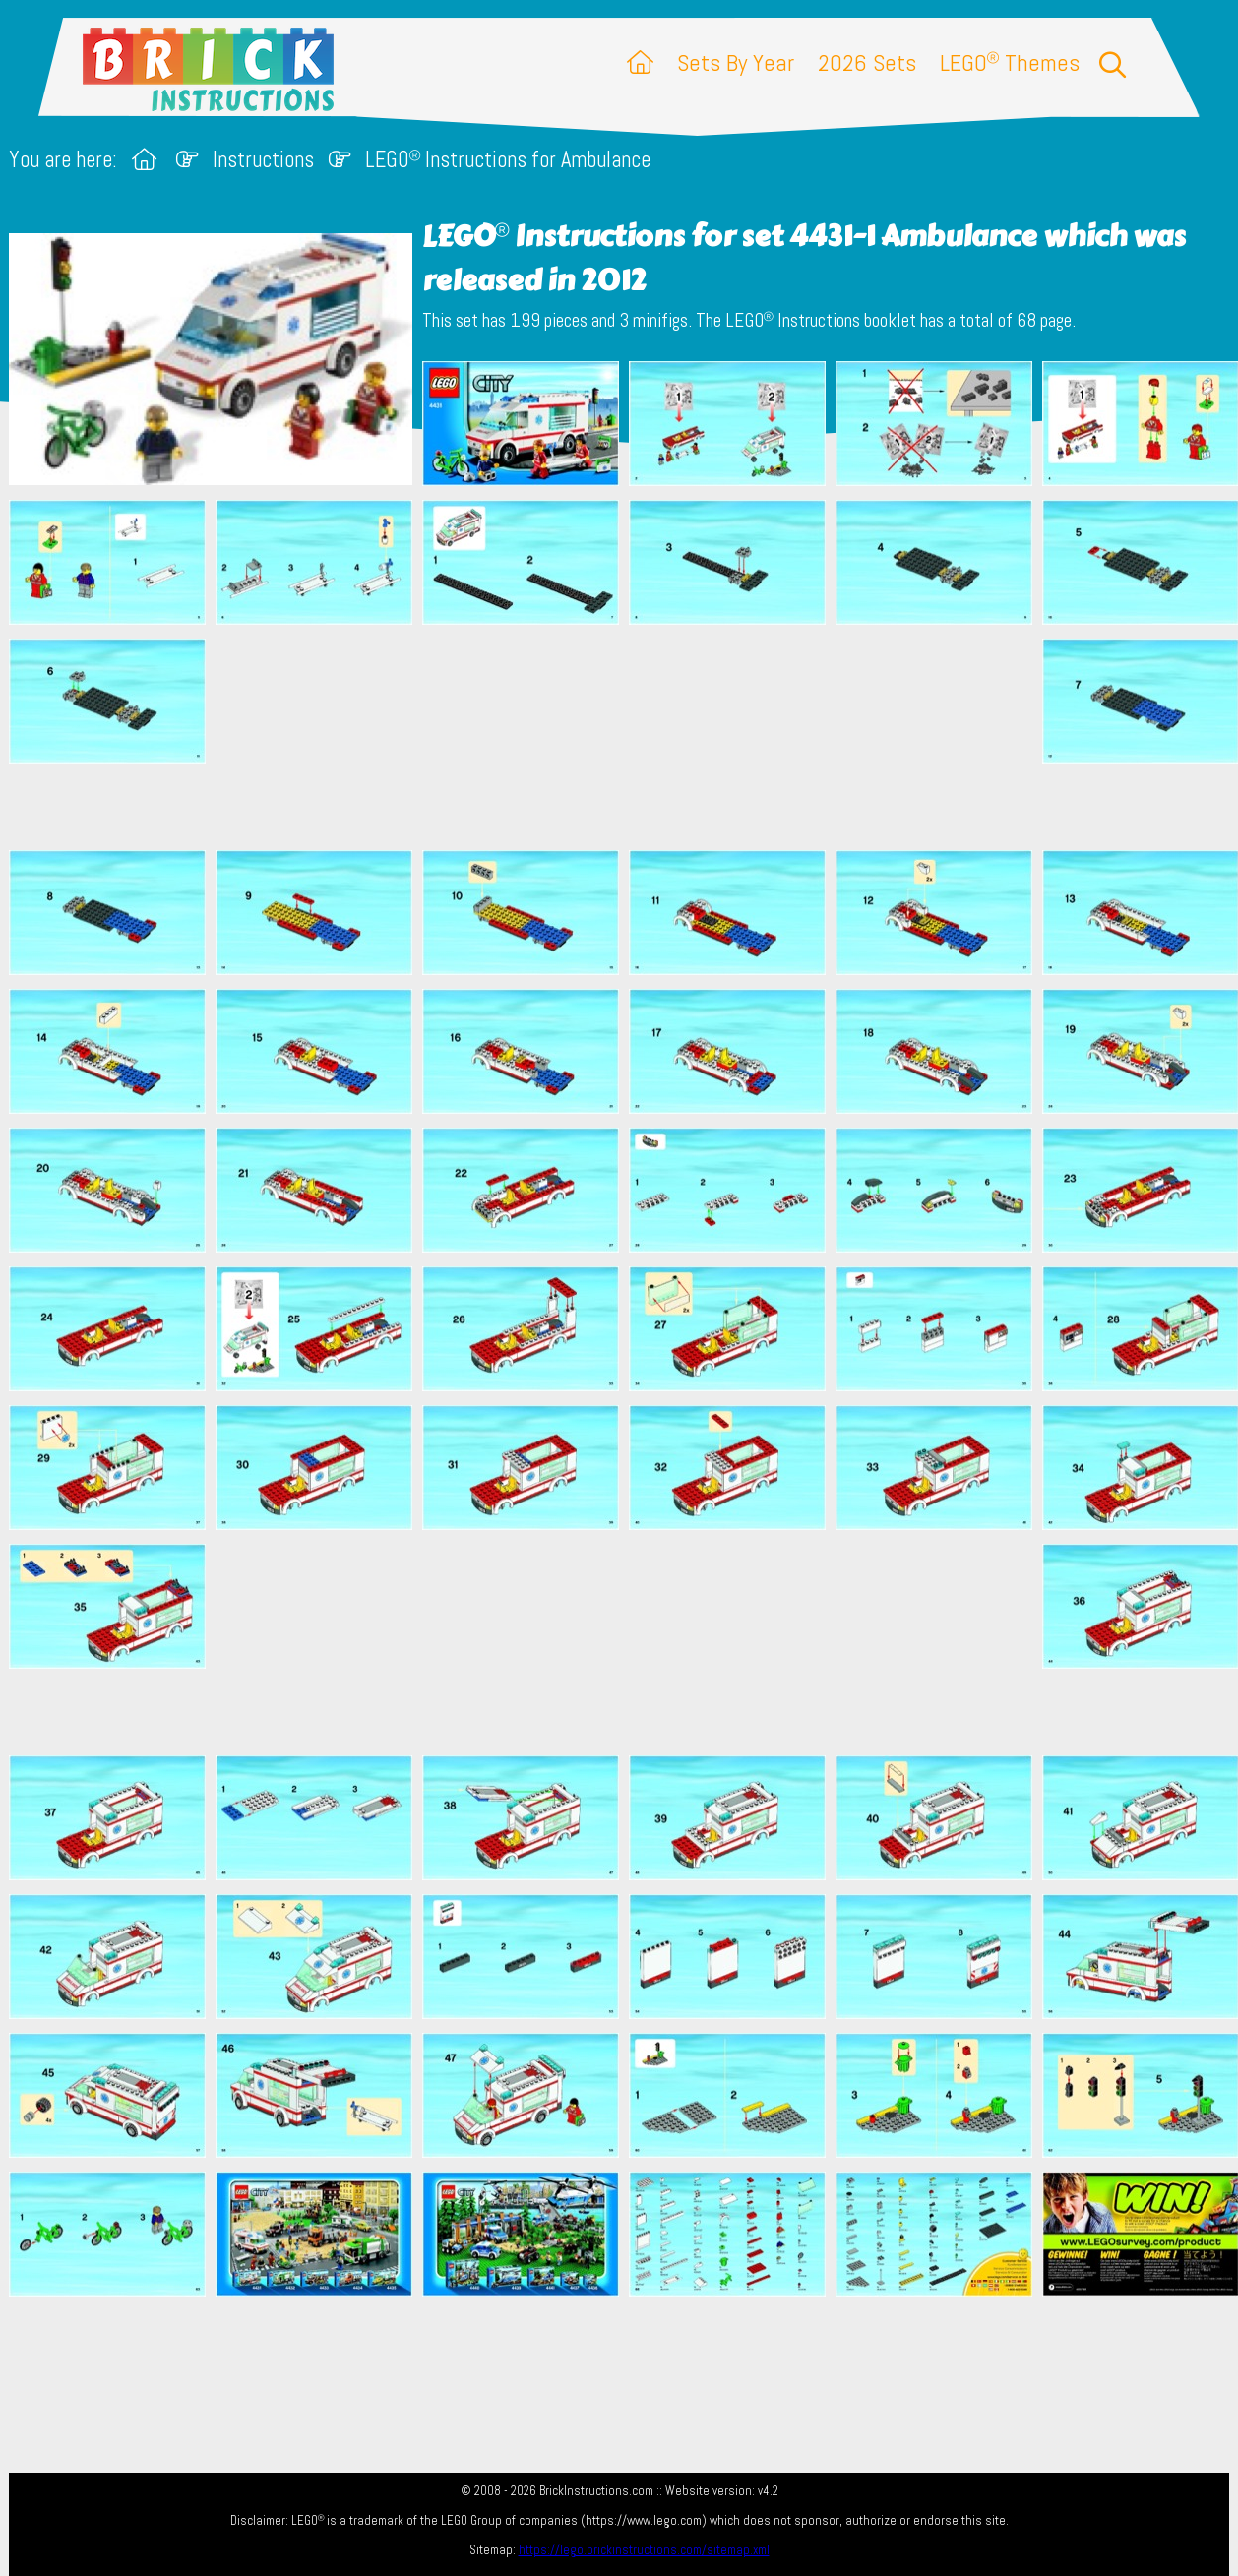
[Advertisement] (629, 737)
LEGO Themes (1010, 62)
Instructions (263, 160)
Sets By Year (735, 62)
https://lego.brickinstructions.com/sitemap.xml (644, 2550)
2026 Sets (867, 62)
